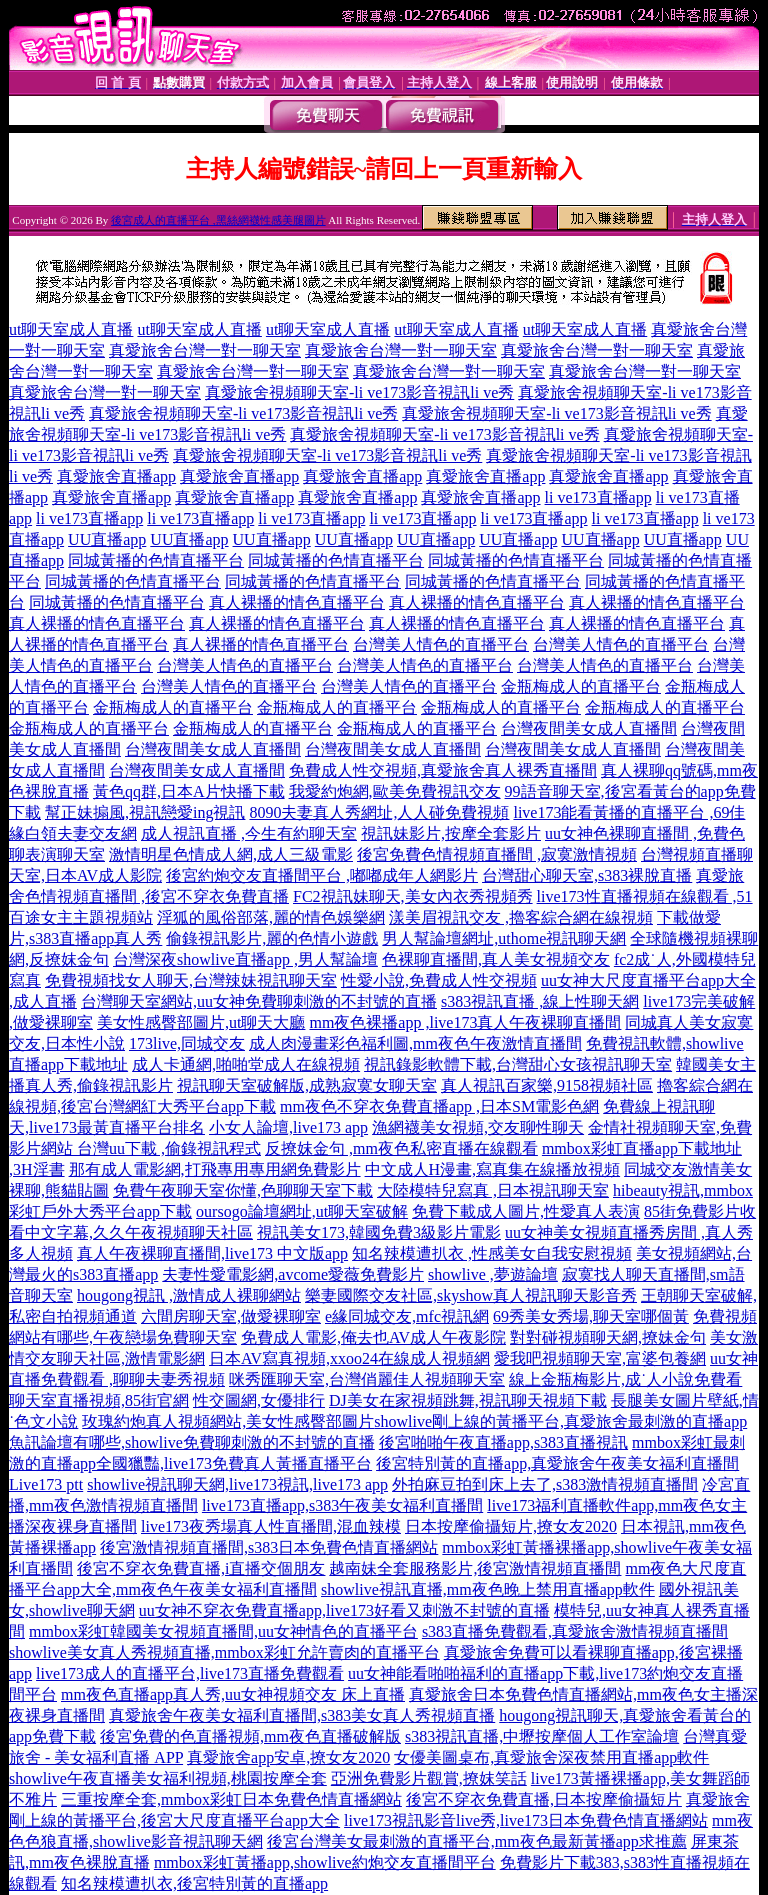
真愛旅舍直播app (116, 476)
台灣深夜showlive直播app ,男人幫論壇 (245, 959)
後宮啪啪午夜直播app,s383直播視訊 (503, 1442)
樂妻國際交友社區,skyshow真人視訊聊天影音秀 (471, 1295)
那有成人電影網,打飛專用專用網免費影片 (215, 1169)
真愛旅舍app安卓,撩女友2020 (288, 1757)
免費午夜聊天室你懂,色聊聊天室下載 (243, 1190)
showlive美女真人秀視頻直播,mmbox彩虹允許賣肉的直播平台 (224, 1652)
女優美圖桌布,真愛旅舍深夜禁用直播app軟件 (551, 1757)
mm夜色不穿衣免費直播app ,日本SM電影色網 (439, 1106)
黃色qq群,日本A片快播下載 (189, 791)
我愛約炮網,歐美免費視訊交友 (395, 791)
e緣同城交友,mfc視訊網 (407, 1316)
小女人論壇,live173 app (288, 1127)
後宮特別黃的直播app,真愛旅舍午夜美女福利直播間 (557, 1463)
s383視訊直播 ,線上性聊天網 (540, 1001)
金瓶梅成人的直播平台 (581, 686)
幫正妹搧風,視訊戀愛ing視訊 (145, 812)
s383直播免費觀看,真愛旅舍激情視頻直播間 (575, 1631)
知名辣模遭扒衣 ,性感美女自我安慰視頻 (492, 1253)
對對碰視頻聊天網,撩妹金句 (608, 1337)
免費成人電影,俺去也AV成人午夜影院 (373, 1337)
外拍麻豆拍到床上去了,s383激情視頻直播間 (545, 1484)
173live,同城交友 (187, 1043)
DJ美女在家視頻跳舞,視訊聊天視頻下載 (468, 1400)
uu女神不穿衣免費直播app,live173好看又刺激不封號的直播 (344, 1610)
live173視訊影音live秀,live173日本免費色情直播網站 (526, 1820)
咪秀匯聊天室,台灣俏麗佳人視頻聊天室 (367, 1379)
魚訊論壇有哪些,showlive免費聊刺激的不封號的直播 (192, 1442)
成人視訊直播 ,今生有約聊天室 (249, 833)
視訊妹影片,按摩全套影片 (451, 833)
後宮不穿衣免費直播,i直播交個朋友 (201, 1568)
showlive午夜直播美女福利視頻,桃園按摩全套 (168, 1778)
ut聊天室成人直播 (71, 329)
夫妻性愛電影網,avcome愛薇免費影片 (293, 1274)
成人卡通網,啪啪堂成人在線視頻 (246, 1064)
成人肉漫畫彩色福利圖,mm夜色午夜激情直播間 (415, 1043)
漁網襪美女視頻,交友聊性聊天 (478, 1127)
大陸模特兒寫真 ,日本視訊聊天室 (493, 1190)
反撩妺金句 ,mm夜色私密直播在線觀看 (401, 1148)
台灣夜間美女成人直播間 (589, 728)
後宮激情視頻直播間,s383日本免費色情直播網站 (269, 1547)
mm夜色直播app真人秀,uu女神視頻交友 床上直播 (233, 1694)
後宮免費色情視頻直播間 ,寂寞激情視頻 (497, 854)
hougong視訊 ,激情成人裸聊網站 (189, 1295)
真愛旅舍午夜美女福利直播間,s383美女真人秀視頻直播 (302, 1715)
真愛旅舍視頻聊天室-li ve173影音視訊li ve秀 (359, 392)
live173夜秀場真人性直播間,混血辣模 (271, 1526)
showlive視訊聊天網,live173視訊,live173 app (237, 1484)
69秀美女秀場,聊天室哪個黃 (591, 1316)
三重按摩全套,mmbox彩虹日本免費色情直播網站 (231, 1799)
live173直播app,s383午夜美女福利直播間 (342, 1505)
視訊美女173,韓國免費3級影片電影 (379, 1232)
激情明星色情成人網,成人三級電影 (231, 854)
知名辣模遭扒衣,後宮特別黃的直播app (194, 1883)
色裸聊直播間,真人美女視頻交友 (496, 959)
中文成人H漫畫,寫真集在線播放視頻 (493, 1169)
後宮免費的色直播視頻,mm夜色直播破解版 (250, 1736)
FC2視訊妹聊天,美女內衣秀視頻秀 (413, 896)
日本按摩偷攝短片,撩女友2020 (511, 1526)
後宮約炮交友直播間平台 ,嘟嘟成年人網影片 (322, 875)
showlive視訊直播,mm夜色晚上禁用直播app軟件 (488, 1589)
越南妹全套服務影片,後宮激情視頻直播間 (475, 1568)
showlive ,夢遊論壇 (493, 1274)
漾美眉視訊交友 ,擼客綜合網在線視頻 (521, 917)
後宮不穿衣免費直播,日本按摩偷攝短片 (544, 1799)
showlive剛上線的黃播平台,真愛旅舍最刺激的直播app (560, 1421)
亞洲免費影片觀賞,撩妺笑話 (429, 1778)
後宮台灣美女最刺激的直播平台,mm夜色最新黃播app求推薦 (477, 1841)
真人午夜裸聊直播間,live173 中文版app (212, 1253)
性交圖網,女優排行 (259, 1400)
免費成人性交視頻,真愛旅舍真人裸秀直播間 (443, 770)
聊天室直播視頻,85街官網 (99, 1400)
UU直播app (107, 539)
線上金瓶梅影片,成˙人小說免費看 (625, 1379)
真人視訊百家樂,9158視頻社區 (547, 1085)
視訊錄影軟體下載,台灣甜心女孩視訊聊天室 (518, 1064)
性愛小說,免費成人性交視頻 (439, 980)
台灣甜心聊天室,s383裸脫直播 (587, 875)
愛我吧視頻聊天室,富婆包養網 (600, 1358)
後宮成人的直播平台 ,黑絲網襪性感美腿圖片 (218, 220)
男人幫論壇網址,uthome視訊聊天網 (504, 938)
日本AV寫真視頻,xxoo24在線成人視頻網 (349, 1358)
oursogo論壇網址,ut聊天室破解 (302, 1211)
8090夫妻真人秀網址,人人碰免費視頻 (379, 812)
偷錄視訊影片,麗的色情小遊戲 (272, 938)
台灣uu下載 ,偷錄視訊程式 (169, 1148)
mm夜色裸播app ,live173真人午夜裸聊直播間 (465, 1022)
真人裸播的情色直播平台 (297, 602)
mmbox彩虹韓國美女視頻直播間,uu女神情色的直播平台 (223, 1631)
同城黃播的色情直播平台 (156, 560)
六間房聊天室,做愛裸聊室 (231, 1316)
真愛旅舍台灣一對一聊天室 (205, 350)
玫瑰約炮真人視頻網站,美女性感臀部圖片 (228, 1421)
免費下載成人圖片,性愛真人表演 (526, 1211)
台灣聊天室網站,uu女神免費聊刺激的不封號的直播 (259, 1001)
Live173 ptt (46, 1484)
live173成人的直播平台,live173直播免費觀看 (190, 1673)
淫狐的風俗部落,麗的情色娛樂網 (271, 917)
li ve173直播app (598, 497)
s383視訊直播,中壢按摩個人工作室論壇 (542, 1736)
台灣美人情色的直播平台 (441, 644)
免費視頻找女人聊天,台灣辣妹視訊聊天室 (191, 980)
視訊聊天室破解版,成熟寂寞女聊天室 (307, 1085)
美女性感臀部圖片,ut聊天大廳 (201, 1022)
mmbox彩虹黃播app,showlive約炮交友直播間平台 (325, 1862)
